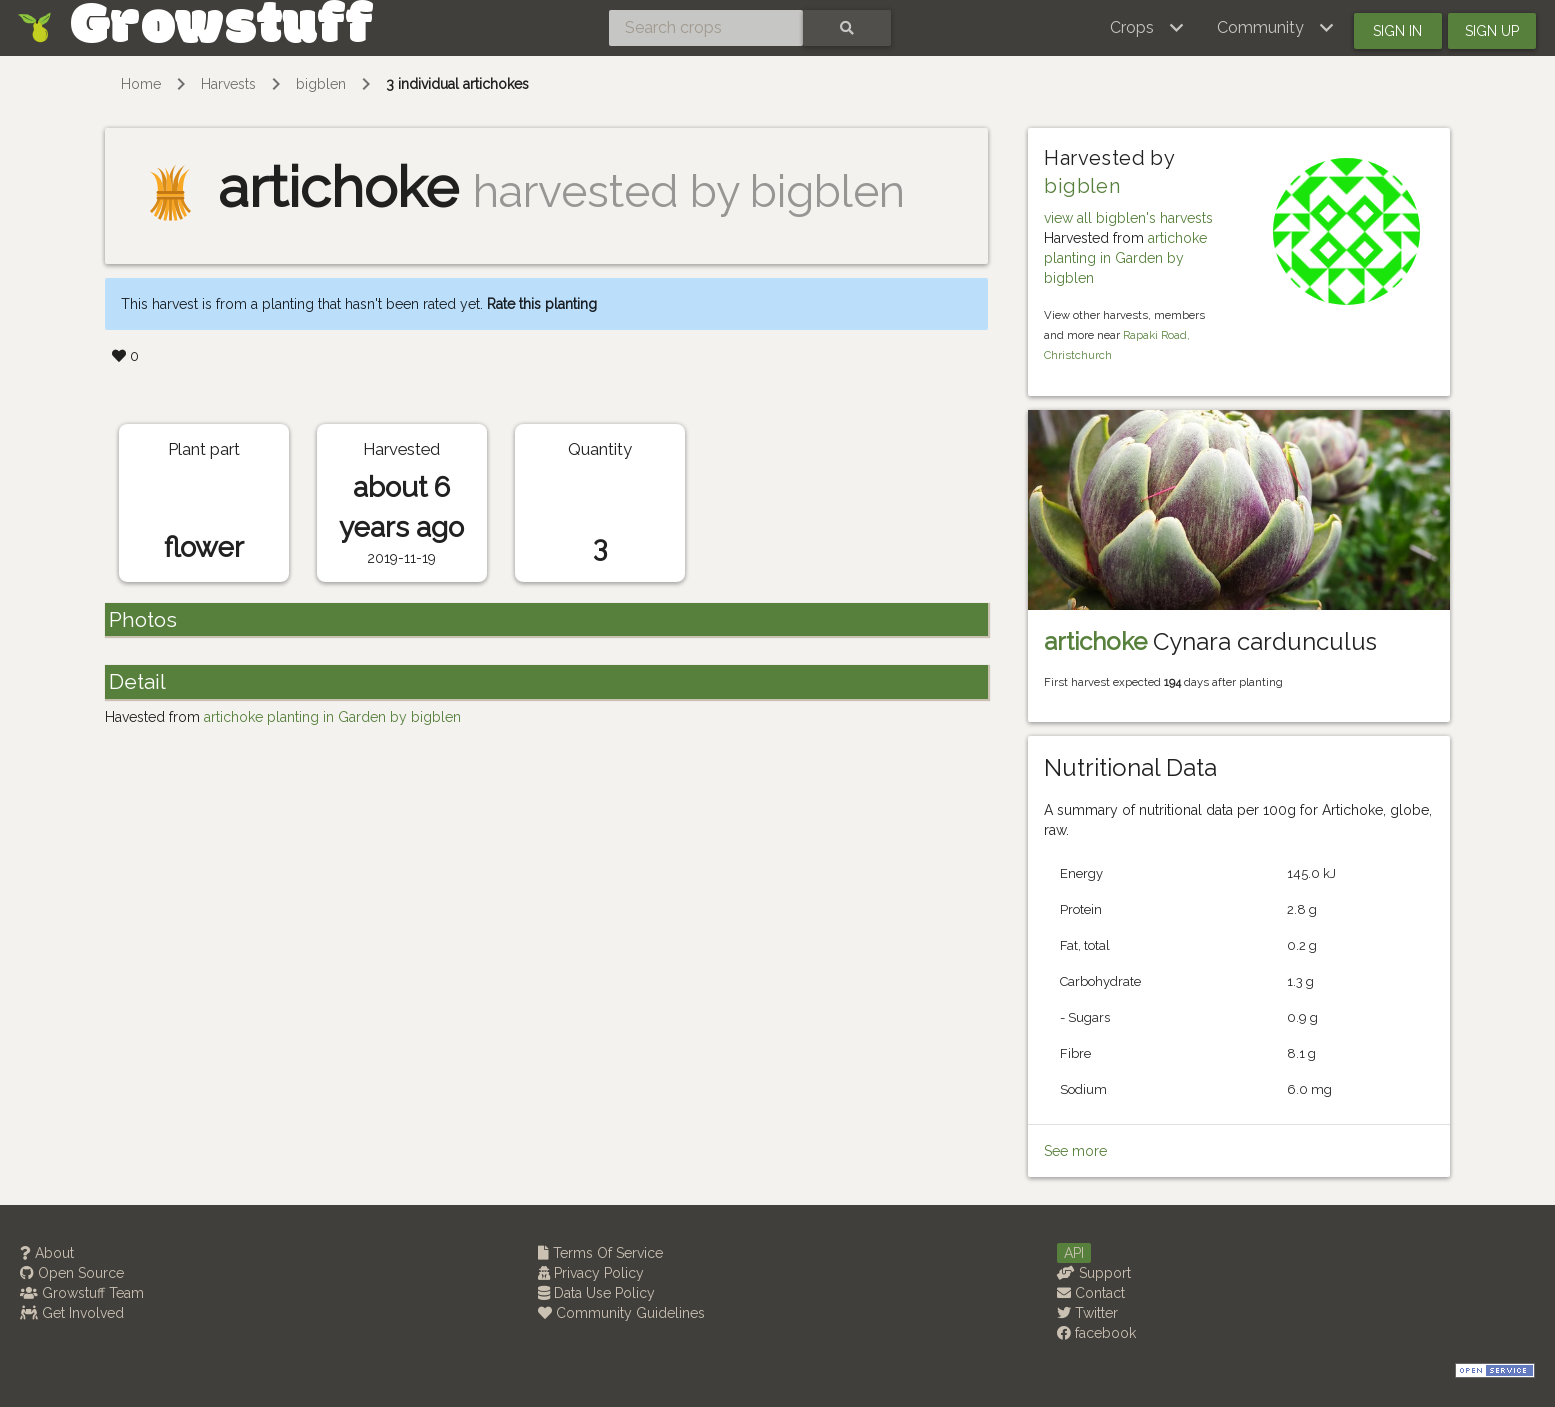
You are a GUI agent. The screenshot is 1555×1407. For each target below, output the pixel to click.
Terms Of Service (600, 1253)
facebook (1096, 1333)
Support (1094, 1273)
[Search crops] (706, 28)
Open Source (72, 1273)
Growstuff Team (82, 1293)
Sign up (1492, 31)
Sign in (1397, 31)
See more (1075, 1151)
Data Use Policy (596, 1293)
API (1074, 1253)
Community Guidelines (621, 1313)
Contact (1091, 1293)
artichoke (1095, 641)
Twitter (1087, 1313)
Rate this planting (542, 304)
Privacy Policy (591, 1273)
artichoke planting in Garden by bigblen (1125, 258)
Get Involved (72, 1313)
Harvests (228, 84)
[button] (1147, 28)
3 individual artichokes (457, 84)
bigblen (321, 84)
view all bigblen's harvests (1128, 218)
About (47, 1253)
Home (141, 84)
